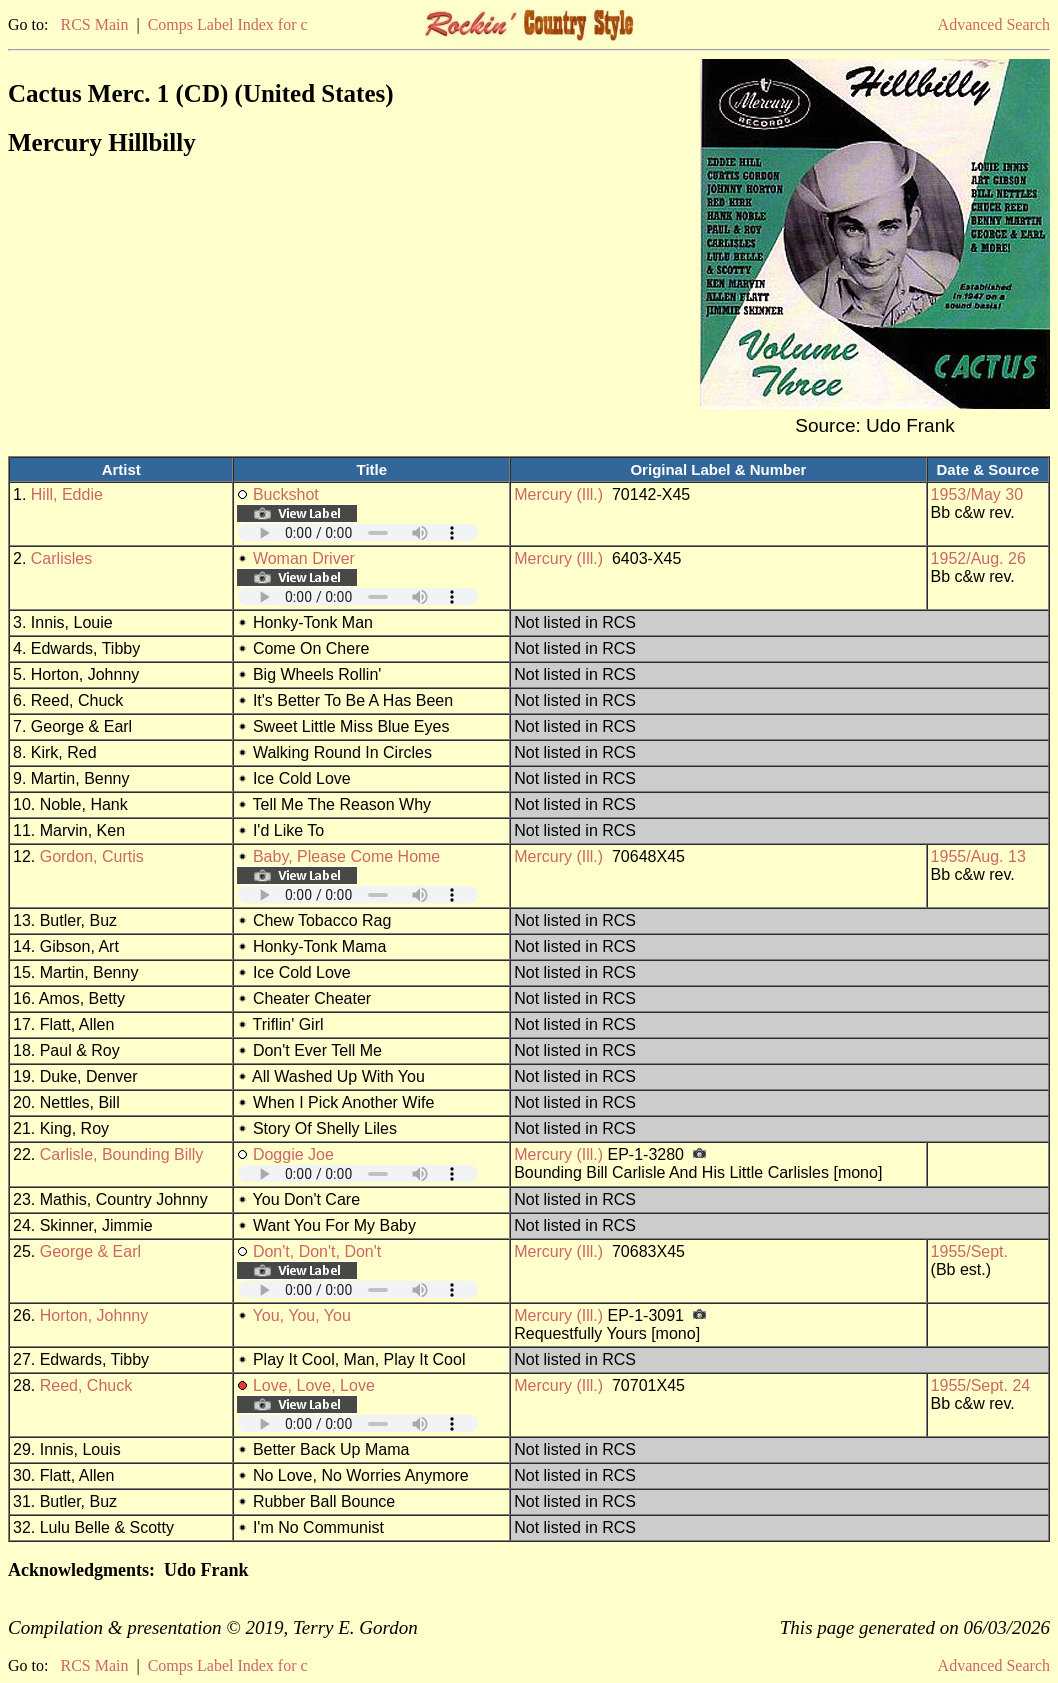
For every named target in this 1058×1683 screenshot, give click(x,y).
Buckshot (286, 494)
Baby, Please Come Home (346, 856)
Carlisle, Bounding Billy (122, 1154)
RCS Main (94, 24)
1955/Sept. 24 (981, 1385)
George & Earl (90, 1251)
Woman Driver (304, 558)
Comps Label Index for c (228, 24)
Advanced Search (994, 24)
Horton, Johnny (94, 1315)
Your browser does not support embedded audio (358, 532)
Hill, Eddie (67, 494)
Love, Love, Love (314, 1385)
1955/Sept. (969, 1251)
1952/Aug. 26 (978, 558)
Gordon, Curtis (92, 856)
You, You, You (302, 1315)
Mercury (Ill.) (558, 494)
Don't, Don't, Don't (317, 1251)
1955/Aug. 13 (978, 856)
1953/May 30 (977, 494)
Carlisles (61, 558)
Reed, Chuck (86, 1385)
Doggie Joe (293, 1154)
